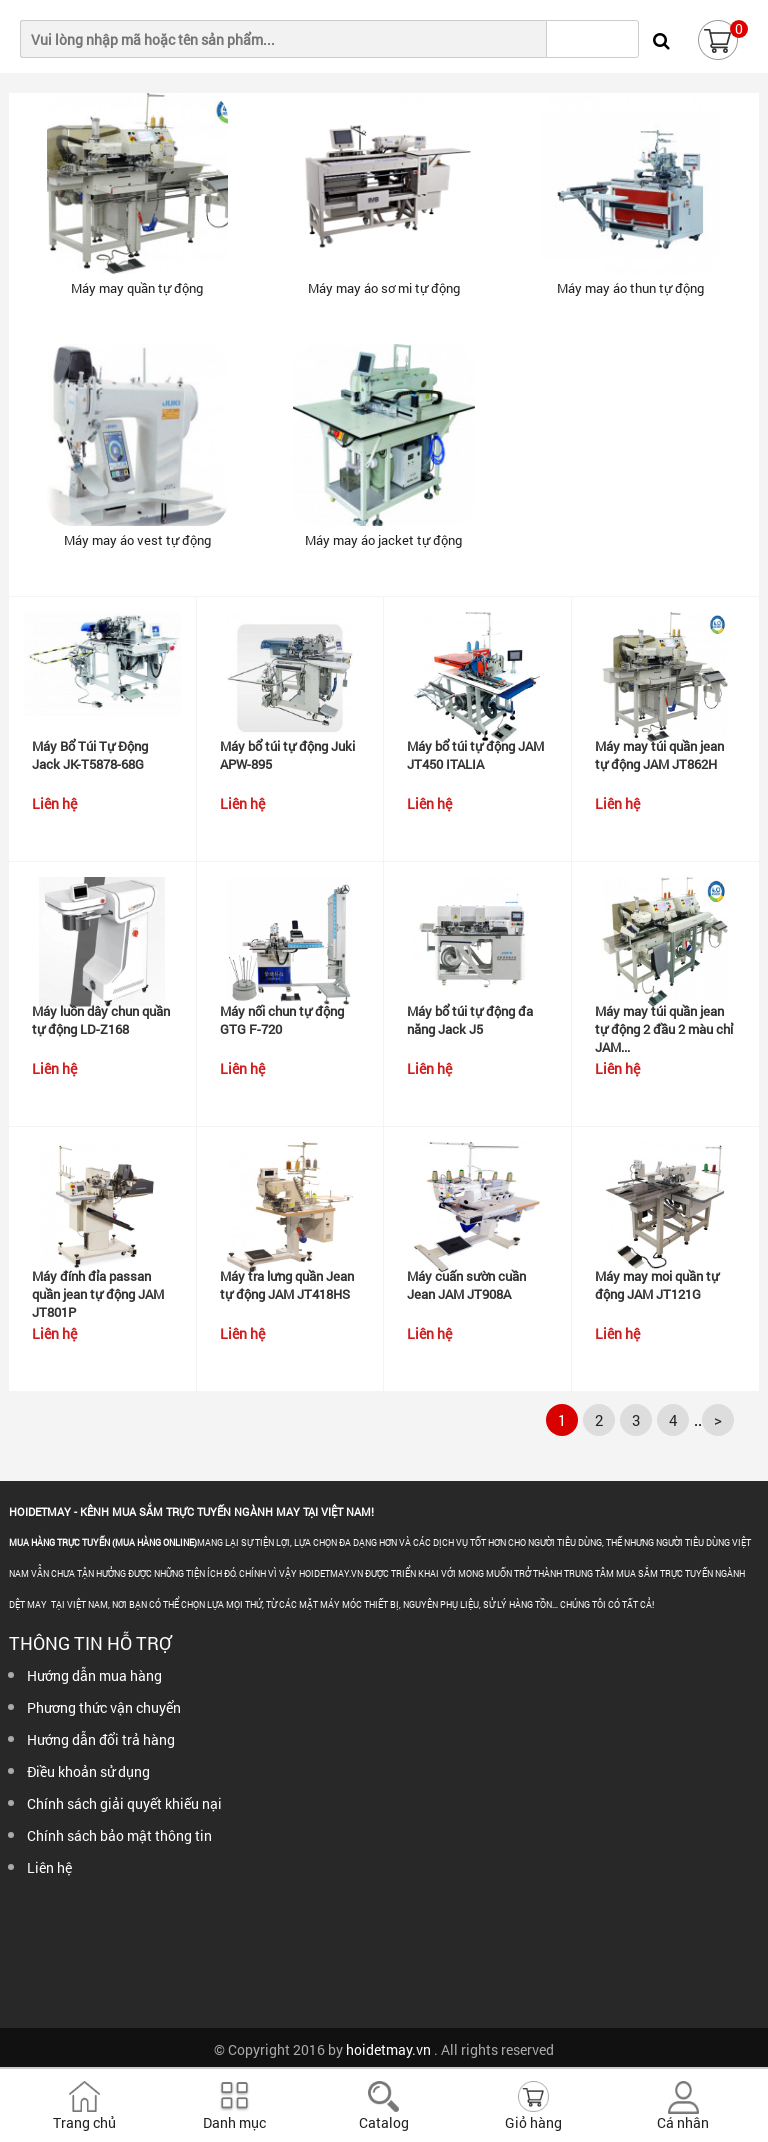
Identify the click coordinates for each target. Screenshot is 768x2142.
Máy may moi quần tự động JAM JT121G (657, 1285)
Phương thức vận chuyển (104, 1707)
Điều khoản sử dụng (88, 1771)
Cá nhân (683, 2122)
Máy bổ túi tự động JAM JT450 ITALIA (475, 755)
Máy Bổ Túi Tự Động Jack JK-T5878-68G (90, 755)
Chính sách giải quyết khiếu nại (124, 1803)
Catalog (384, 2122)
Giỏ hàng (533, 2122)
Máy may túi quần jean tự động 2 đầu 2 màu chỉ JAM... (664, 1029)
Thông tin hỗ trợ (90, 1643)
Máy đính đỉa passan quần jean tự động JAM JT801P (98, 1294)
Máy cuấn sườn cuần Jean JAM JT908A (466, 1285)
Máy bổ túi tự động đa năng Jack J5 (470, 1020)
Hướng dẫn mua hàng (94, 1675)
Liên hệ (49, 1867)
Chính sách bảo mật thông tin (119, 1835)
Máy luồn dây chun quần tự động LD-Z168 (101, 1020)
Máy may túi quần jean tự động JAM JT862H (659, 755)
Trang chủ (84, 2122)
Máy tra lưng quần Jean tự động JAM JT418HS (287, 1285)
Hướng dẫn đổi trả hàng (101, 1739)
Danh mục (234, 2122)
